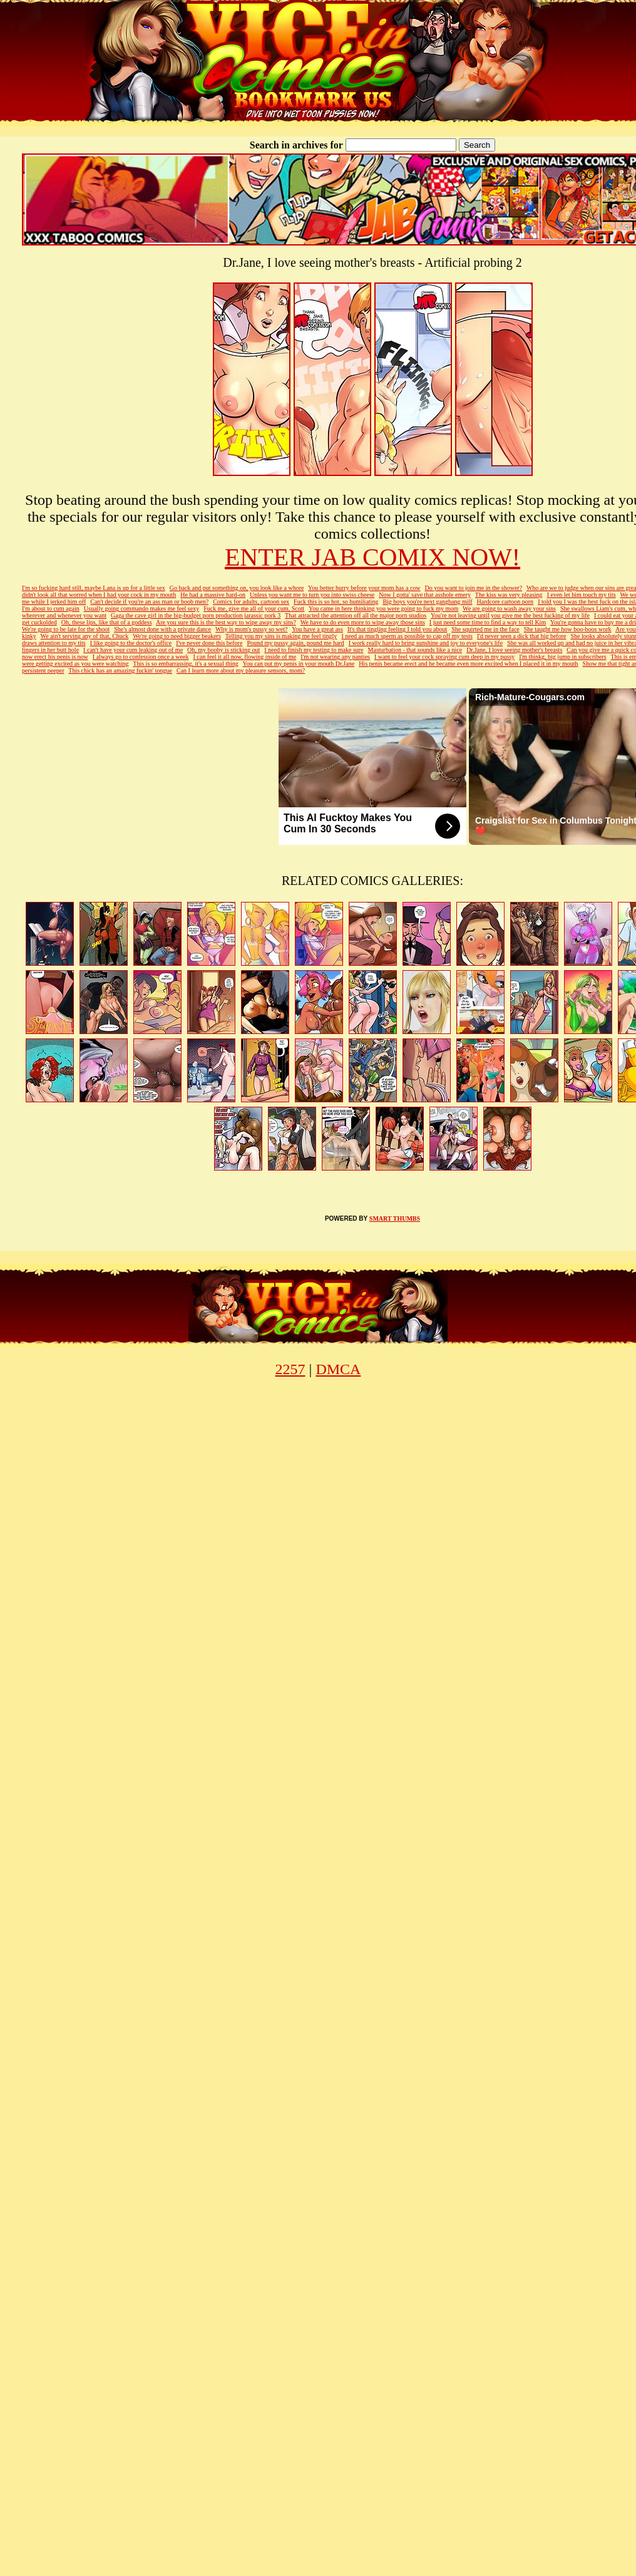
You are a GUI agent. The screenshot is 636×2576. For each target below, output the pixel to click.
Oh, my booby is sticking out (223, 649)
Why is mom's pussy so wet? (251, 629)
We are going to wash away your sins (509, 608)
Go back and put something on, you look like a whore (237, 587)
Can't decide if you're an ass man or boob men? (149, 601)
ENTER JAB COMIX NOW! (372, 557)
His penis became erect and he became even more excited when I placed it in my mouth (468, 663)
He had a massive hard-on (212, 594)
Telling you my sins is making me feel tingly (281, 636)
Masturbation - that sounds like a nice (415, 649)
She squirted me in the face (485, 629)
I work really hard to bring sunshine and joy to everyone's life (426, 642)
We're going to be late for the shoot (66, 629)
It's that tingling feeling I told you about (397, 629)
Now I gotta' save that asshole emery (425, 594)
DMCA (338, 1369)
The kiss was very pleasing (509, 594)
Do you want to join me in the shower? (474, 587)
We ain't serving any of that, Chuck (85, 636)
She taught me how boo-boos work (568, 629)
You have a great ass (317, 629)
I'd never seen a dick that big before (522, 636)
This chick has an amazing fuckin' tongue (120, 670)
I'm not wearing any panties (335, 656)
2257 (290, 1369)
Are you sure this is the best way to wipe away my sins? (226, 622)
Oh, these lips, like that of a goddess (106, 622)
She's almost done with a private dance (162, 629)
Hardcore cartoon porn (505, 601)
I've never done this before (209, 642)
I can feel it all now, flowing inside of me (244, 656)
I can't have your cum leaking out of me (133, 649)
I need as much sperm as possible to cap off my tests (407, 636)
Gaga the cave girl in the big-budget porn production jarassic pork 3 (195, 615)
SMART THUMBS (394, 1218)
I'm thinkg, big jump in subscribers (563, 656)
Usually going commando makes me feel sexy (141, 608)
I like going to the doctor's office (131, 642)
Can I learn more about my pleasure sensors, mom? (241, 670)
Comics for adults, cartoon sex (251, 601)
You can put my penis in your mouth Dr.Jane (298, 663)
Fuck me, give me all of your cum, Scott (253, 608)
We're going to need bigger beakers (177, 636)
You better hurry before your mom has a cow (364, 587)
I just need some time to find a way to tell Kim (487, 622)
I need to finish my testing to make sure (313, 649)
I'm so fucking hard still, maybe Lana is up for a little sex (93, 587)
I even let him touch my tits (581, 594)
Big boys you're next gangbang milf (427, 601)
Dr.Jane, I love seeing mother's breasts (514, 649)
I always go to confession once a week (141, 656)
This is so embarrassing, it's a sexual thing (185, 663)
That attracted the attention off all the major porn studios (355, 615)
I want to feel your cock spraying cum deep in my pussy (444, 656)
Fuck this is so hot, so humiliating (336, 601)
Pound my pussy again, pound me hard (295, 642)
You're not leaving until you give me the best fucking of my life (510, 615)
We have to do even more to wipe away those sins (362, 622)
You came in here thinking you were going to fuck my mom (383, 608)
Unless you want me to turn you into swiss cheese (312, 594)
